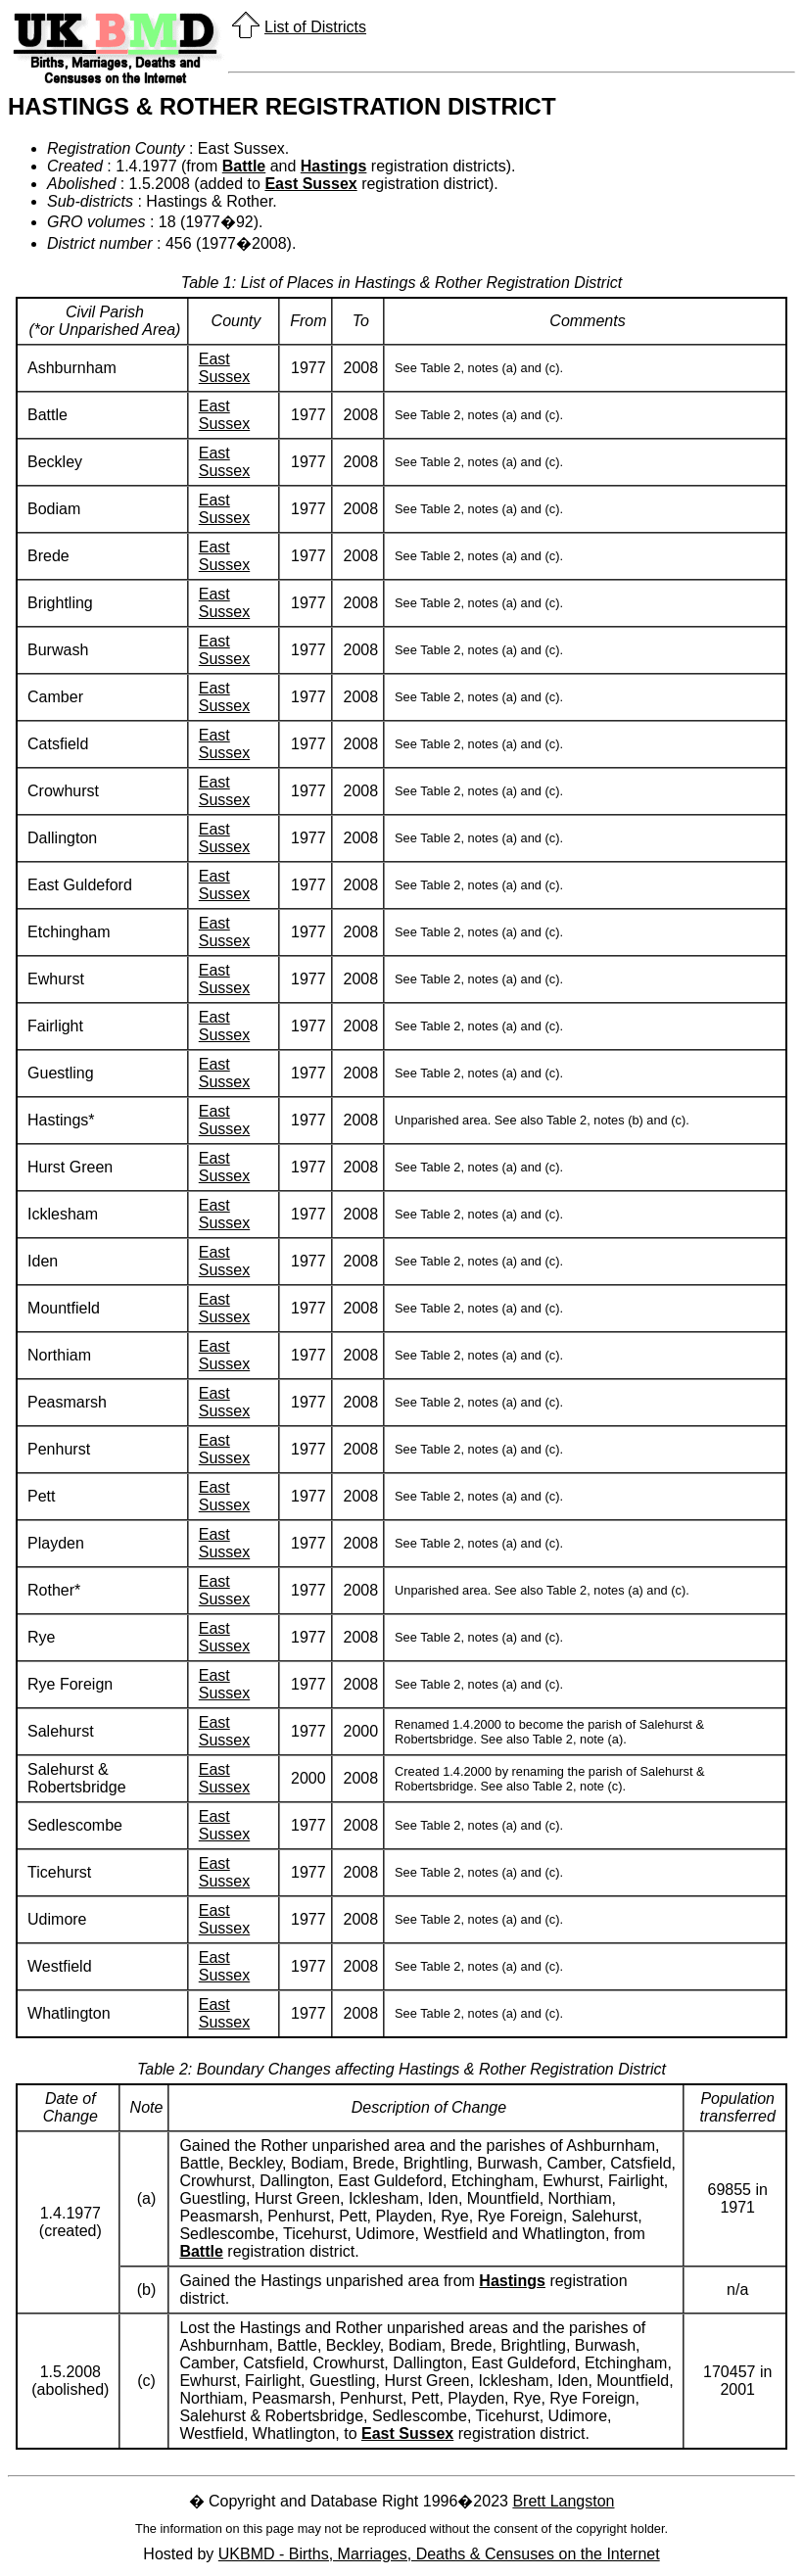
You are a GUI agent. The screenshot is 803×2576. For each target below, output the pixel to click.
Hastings (334, 166)
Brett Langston (563, 2501)
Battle (243, 166)
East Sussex (310, 183)
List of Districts (315, 27)
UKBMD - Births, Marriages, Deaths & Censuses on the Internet (439, 2554)
